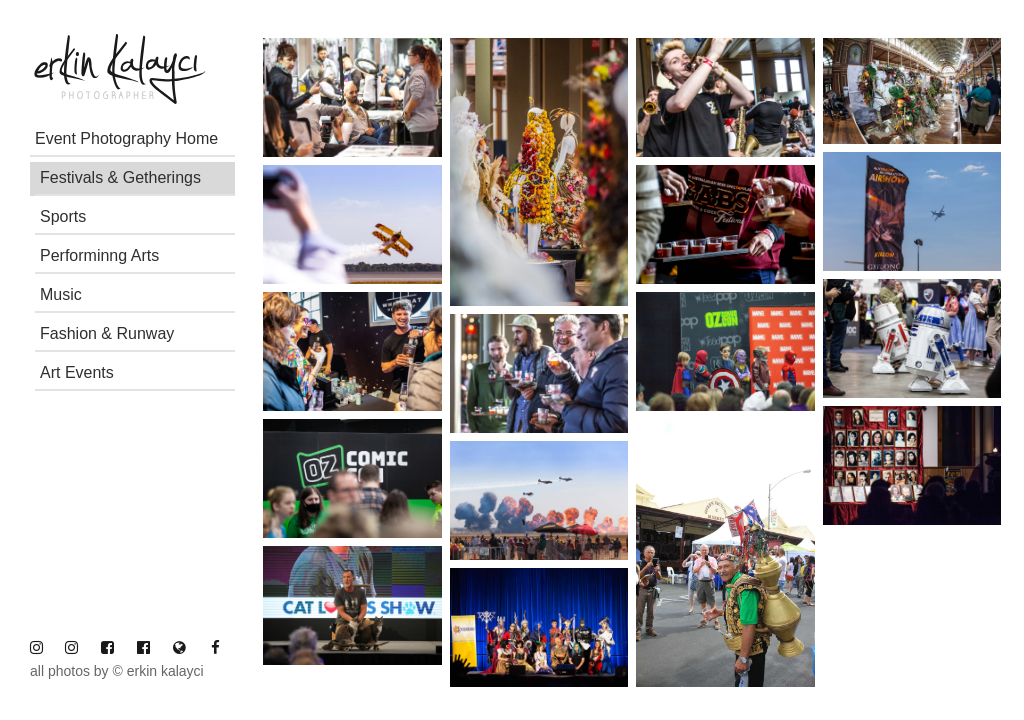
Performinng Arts (99, 255)
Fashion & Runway (107, 333)
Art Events (77, 372)
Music (61, 294)
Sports (63, 216)
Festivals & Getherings (120, 177)
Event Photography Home (126, 138)
